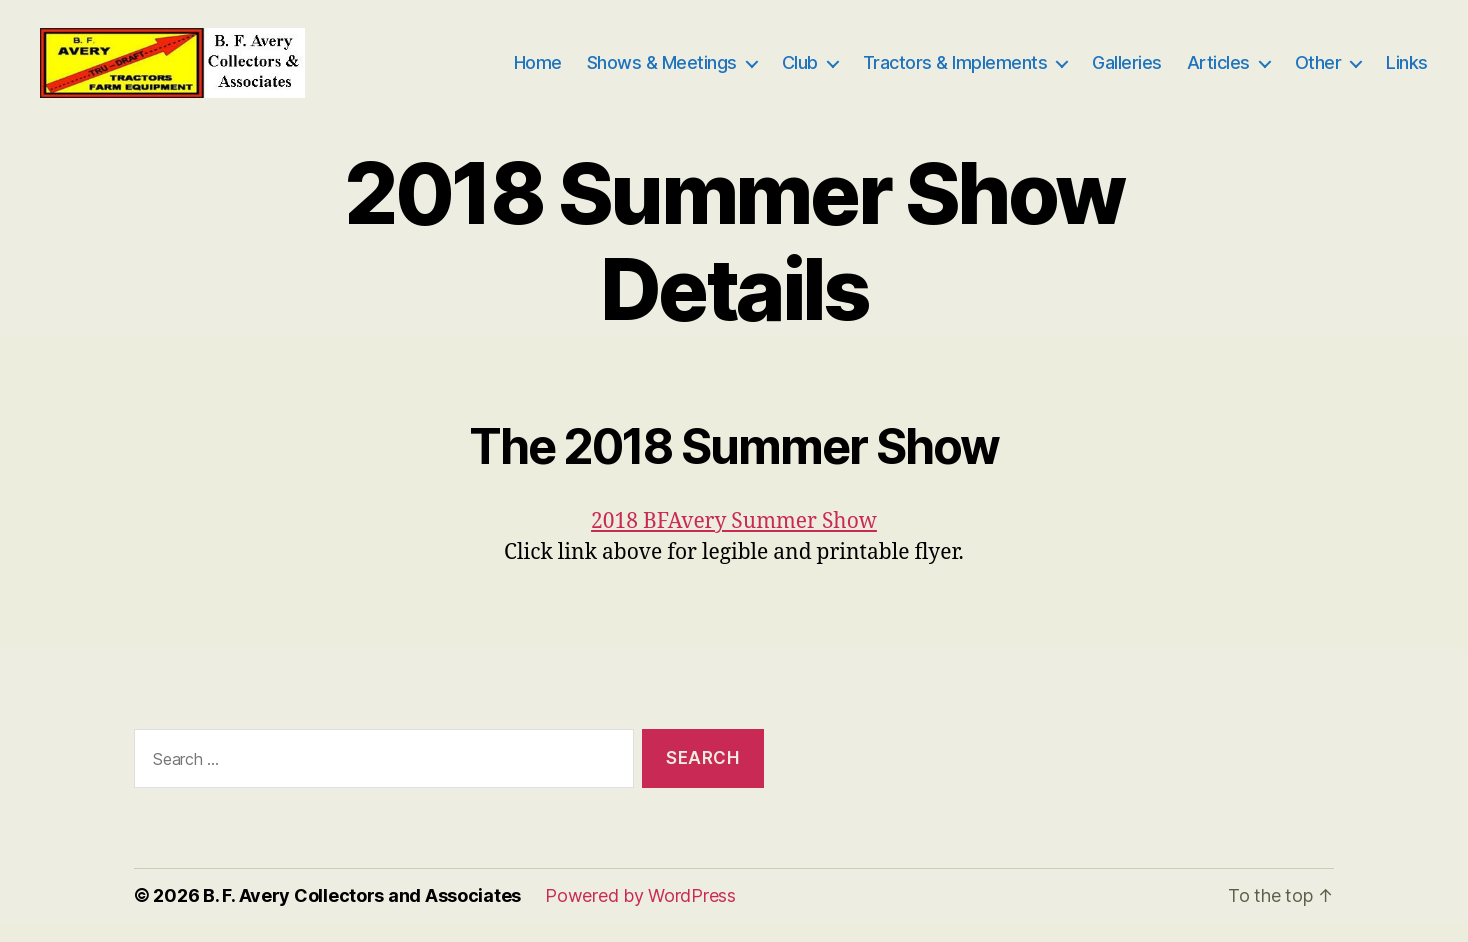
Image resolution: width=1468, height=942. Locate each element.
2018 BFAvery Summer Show (734, 541)
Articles (1218, 72)
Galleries (1127, 72)
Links (1407, 72)
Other (1318, 72)
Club (800, 72)
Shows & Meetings (662, 72)
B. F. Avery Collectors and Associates (362, 915)
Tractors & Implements (955, 72)
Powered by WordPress (640, 915)
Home (538, 72)
